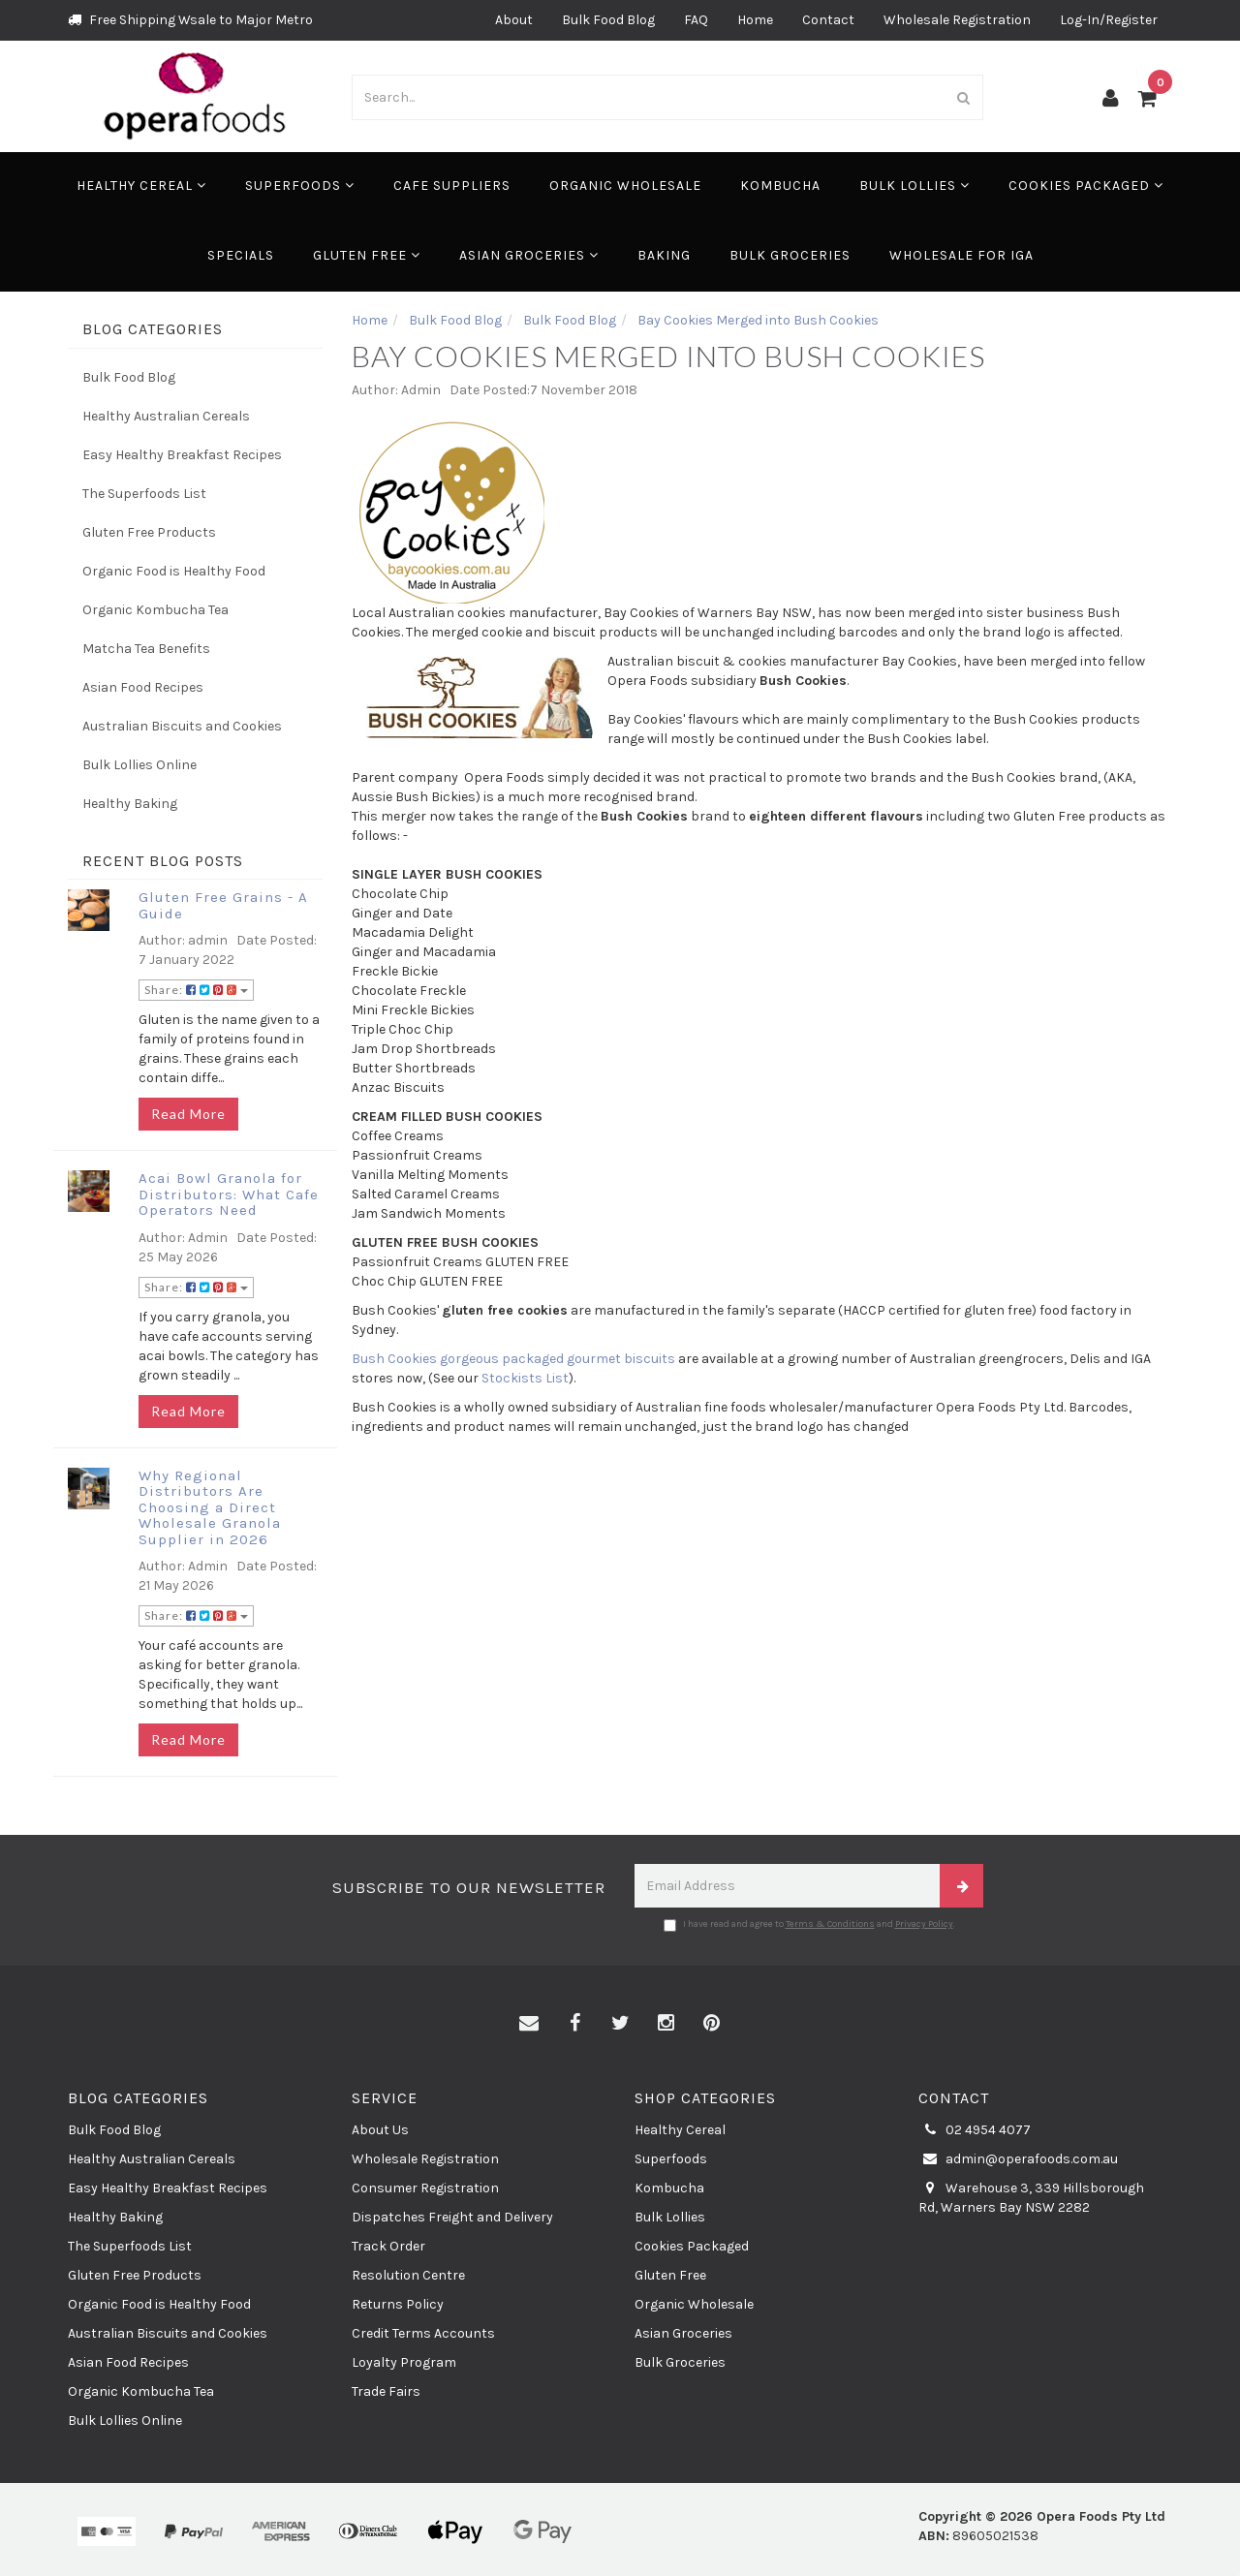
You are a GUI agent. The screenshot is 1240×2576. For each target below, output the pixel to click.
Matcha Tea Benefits (146, 648)
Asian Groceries (529, 255)
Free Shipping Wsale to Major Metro (190, 20)
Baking (664, 255)
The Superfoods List (144, 493)
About (514, 20)
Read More (188, 1113)
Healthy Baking (129, 803)
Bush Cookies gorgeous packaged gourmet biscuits (513, 1358)
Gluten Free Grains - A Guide (223, 905)
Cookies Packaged (1085, 185)
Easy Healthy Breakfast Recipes (182, 455)
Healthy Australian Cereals (166, 416)
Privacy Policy (924, 1924)
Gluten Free (366, 255)
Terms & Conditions (830, 1924)
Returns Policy (398, 2304)
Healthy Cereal (141, 185)
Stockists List (525, 1378)
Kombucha (780, 185)
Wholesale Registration (957, 20)
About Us (380, 2130)
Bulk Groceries (790, 255)
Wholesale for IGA (961, 255)
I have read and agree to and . (809, 1925)
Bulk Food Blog (608, 20)
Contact (828, 20)
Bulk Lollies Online (139, 765)
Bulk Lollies (914, 185)
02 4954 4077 (974, 2130)
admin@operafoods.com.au (1018, 2159)
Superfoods (300, 185)
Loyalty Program (404, 2362)
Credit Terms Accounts (423, 2333)
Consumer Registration (425, 2188)
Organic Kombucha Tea (155, 610)
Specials (240, 255)
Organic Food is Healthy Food (173, 571)
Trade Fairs (386, 2391)
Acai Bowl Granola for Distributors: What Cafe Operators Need (229, 1194)
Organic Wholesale (625, 185)
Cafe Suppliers (452, 185)
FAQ (696, 20)
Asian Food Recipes (142, 687)
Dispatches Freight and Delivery (452, 2217)
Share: (196, 989)
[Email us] (529, 2023)
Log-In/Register (1109, 20)
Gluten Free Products (149, 532)
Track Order (388, 2246)
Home (755, 20)
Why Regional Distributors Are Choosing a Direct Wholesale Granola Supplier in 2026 (210, 1507)
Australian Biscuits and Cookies (182, 726)
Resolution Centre (408, 2275)
